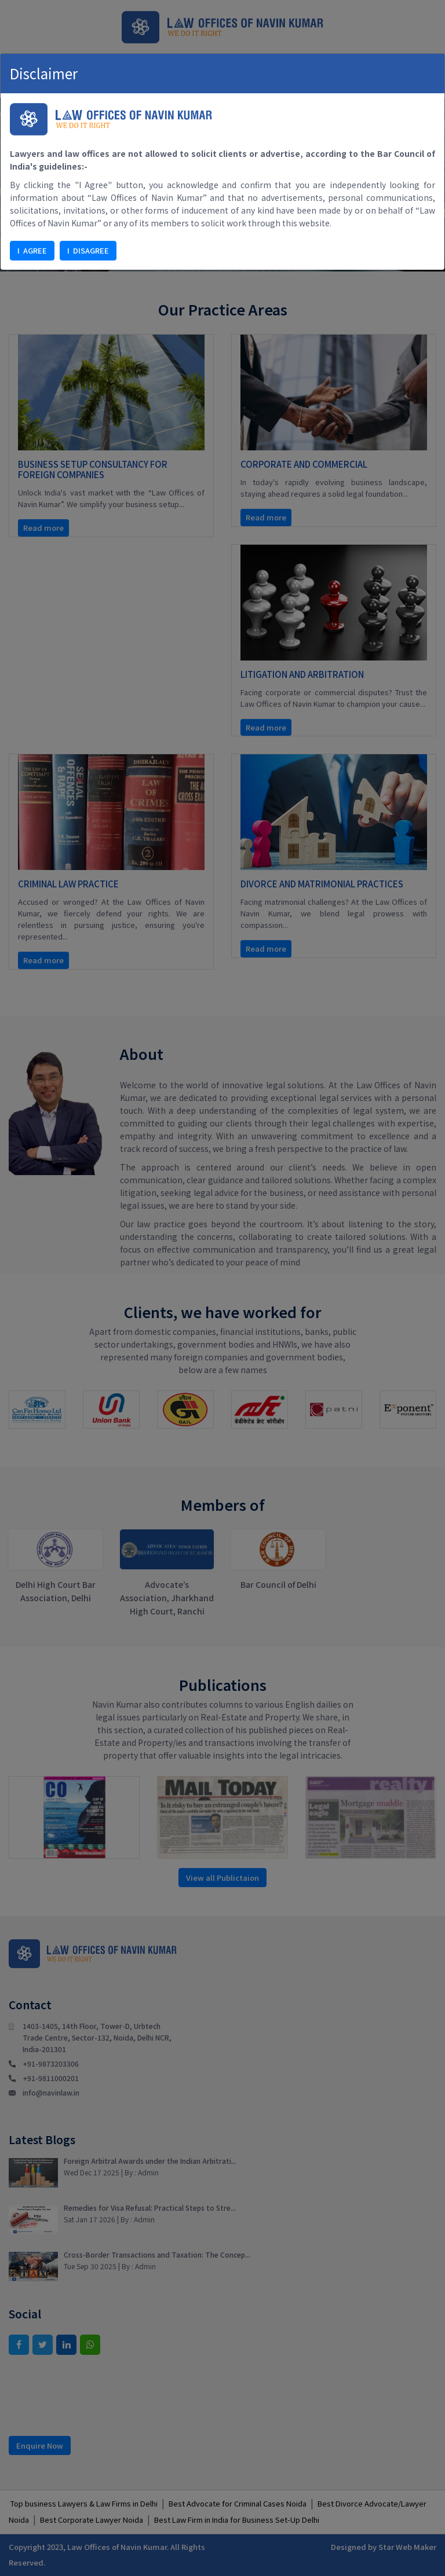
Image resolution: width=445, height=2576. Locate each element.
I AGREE (32, 250)
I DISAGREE (88, 250)
